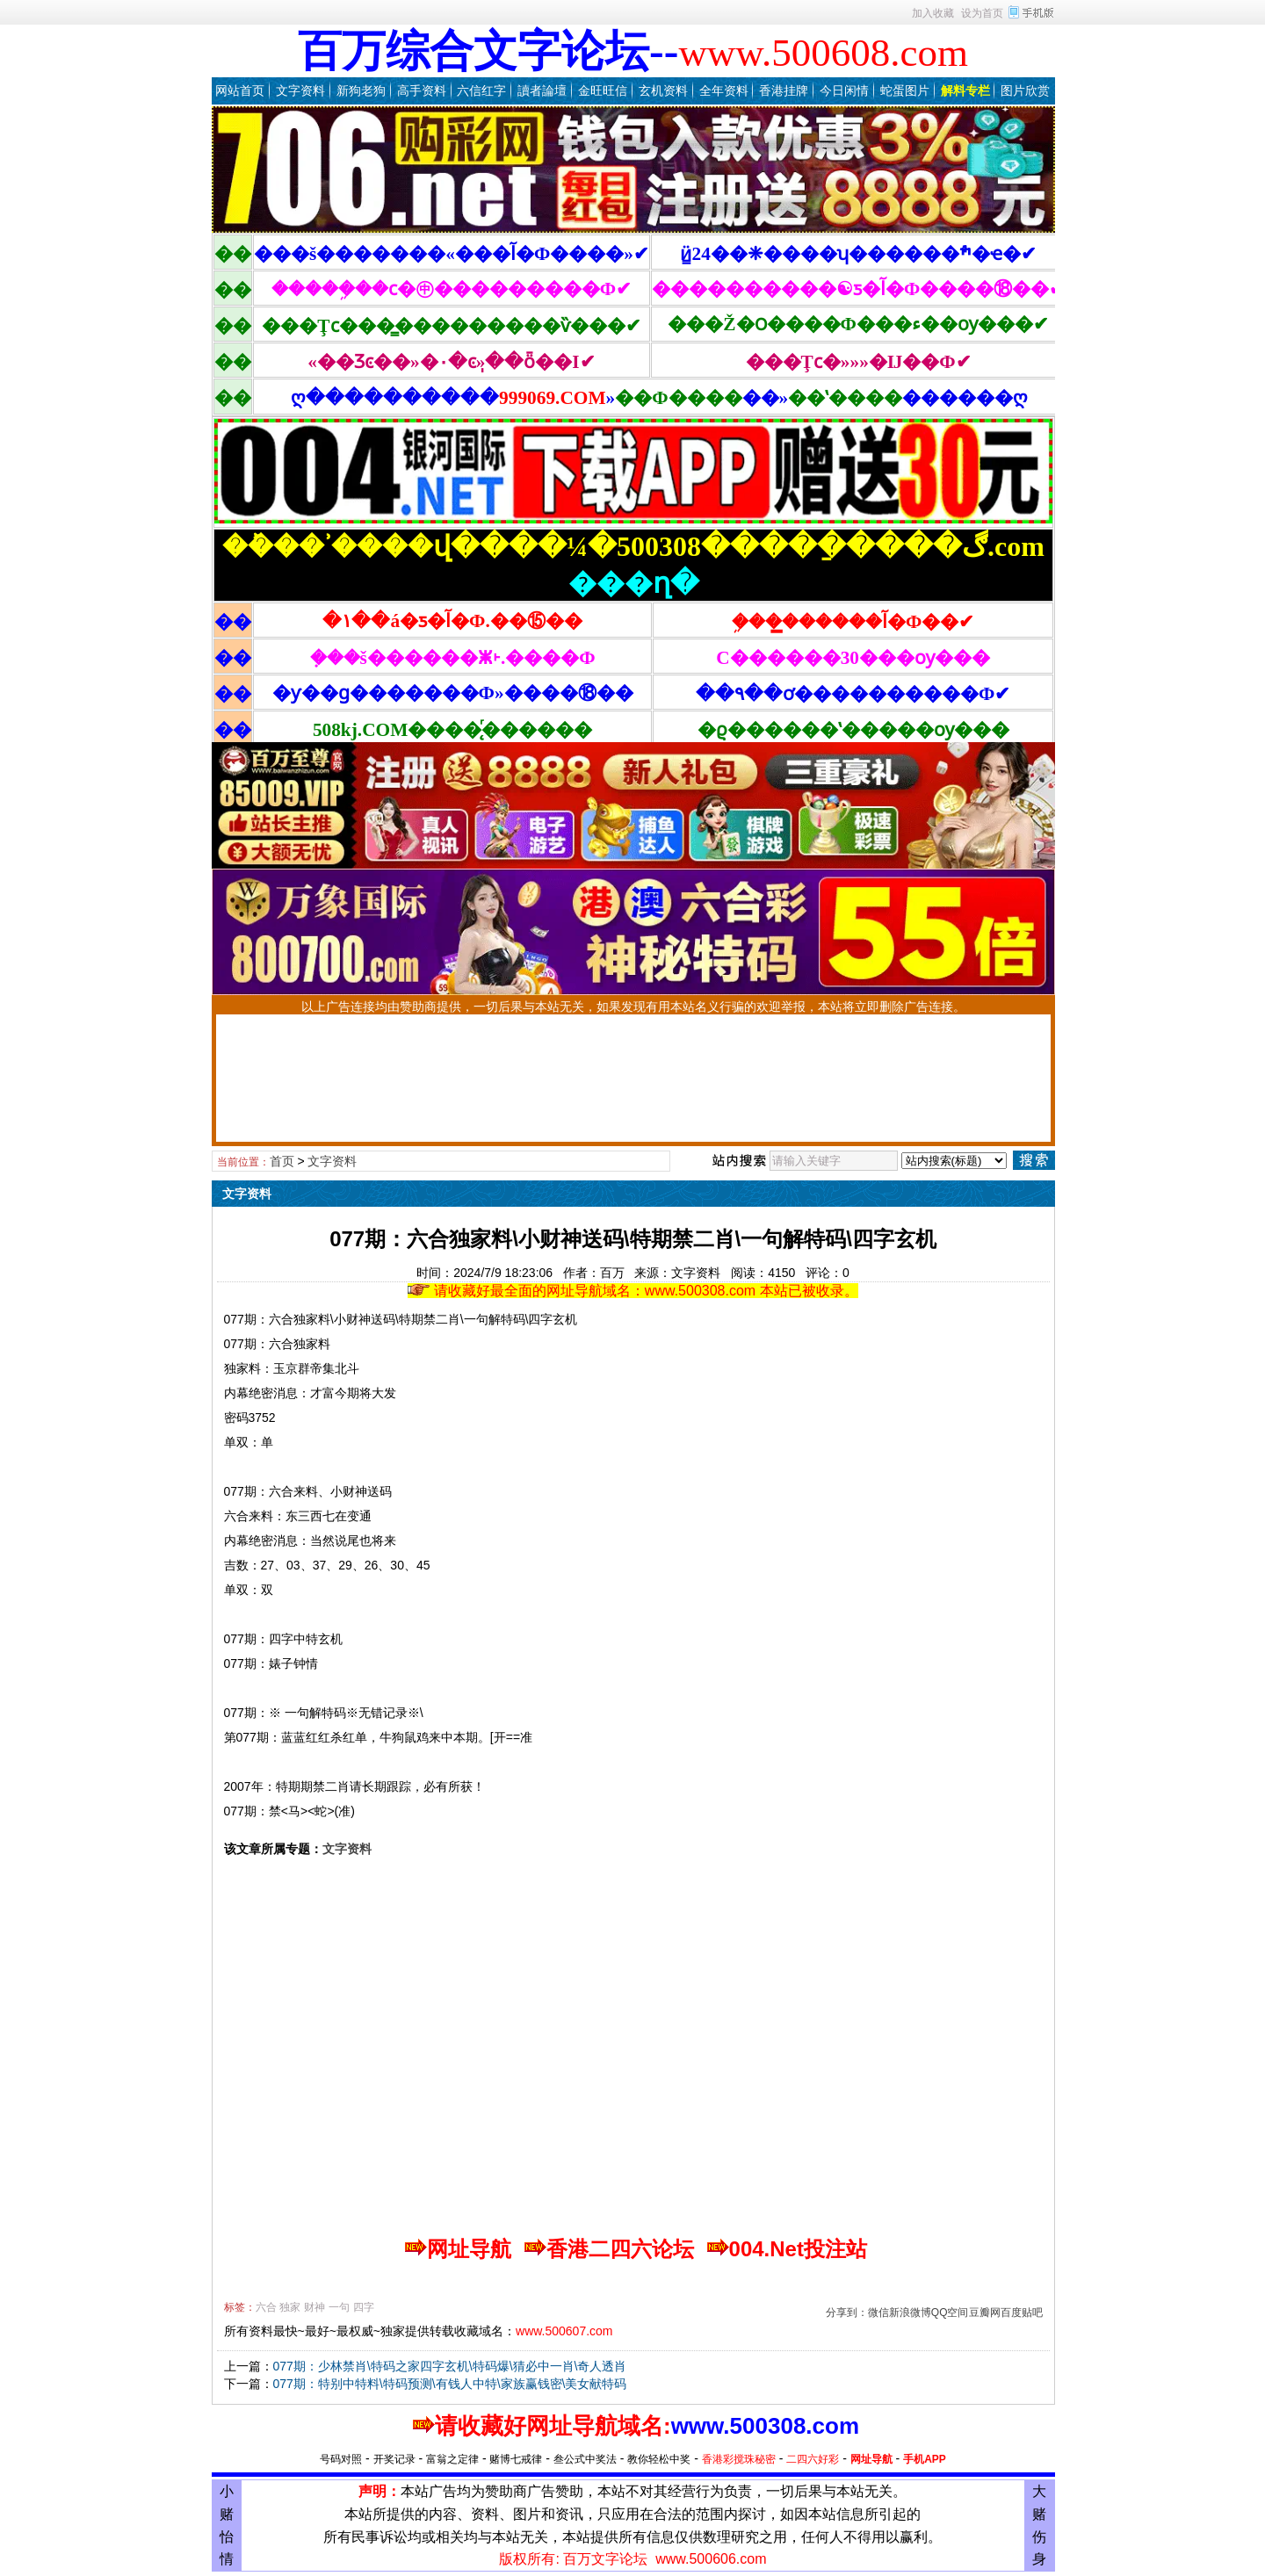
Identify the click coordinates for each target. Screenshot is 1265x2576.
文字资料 (300, 90)
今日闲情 (844, 90)
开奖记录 (394, 2459)
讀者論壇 (542, 90)
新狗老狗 (361, 90)
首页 (282, 1161)
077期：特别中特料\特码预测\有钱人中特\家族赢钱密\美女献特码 (450, 2384)
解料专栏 (965, 90)
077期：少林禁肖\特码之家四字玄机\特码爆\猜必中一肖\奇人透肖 (450, 2366)
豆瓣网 (985, 2312)
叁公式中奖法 (585, 2459)
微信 (878, 2312)
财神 (314, 2307)
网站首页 (239, 90)
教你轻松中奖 (658, 2459)
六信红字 (481, 90)
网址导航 (871, 2459)
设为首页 (982, 13)
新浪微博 (910, 2312)
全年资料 (723, 90)
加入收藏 (933, 13)
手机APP (924, 2459)
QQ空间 (950, 2312)
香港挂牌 (783, 90)
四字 (363, 2307)
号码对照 (341, 2459)
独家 (289, 2307)
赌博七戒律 (515, 2459)
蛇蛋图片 (904, 90)
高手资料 (421, 90)
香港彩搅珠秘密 (739, 2459)
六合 (266, 2307)
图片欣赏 (1025, 90)
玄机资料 (663, 90)
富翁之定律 (452, 2459)
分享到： (847, 2312)
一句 (339, 2307)
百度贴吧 (1022, 2312)
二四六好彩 (812, 2459)
